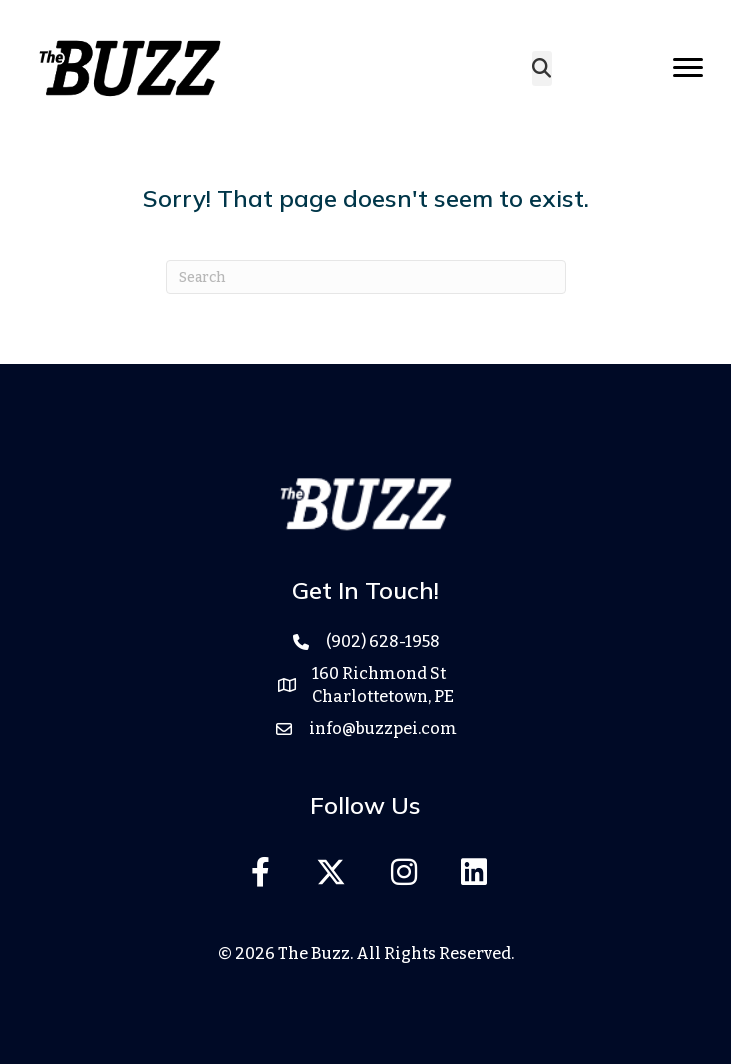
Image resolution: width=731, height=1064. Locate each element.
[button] (261, 872)
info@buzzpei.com (383, 728)
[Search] (366, 277)
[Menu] (688, 68)
